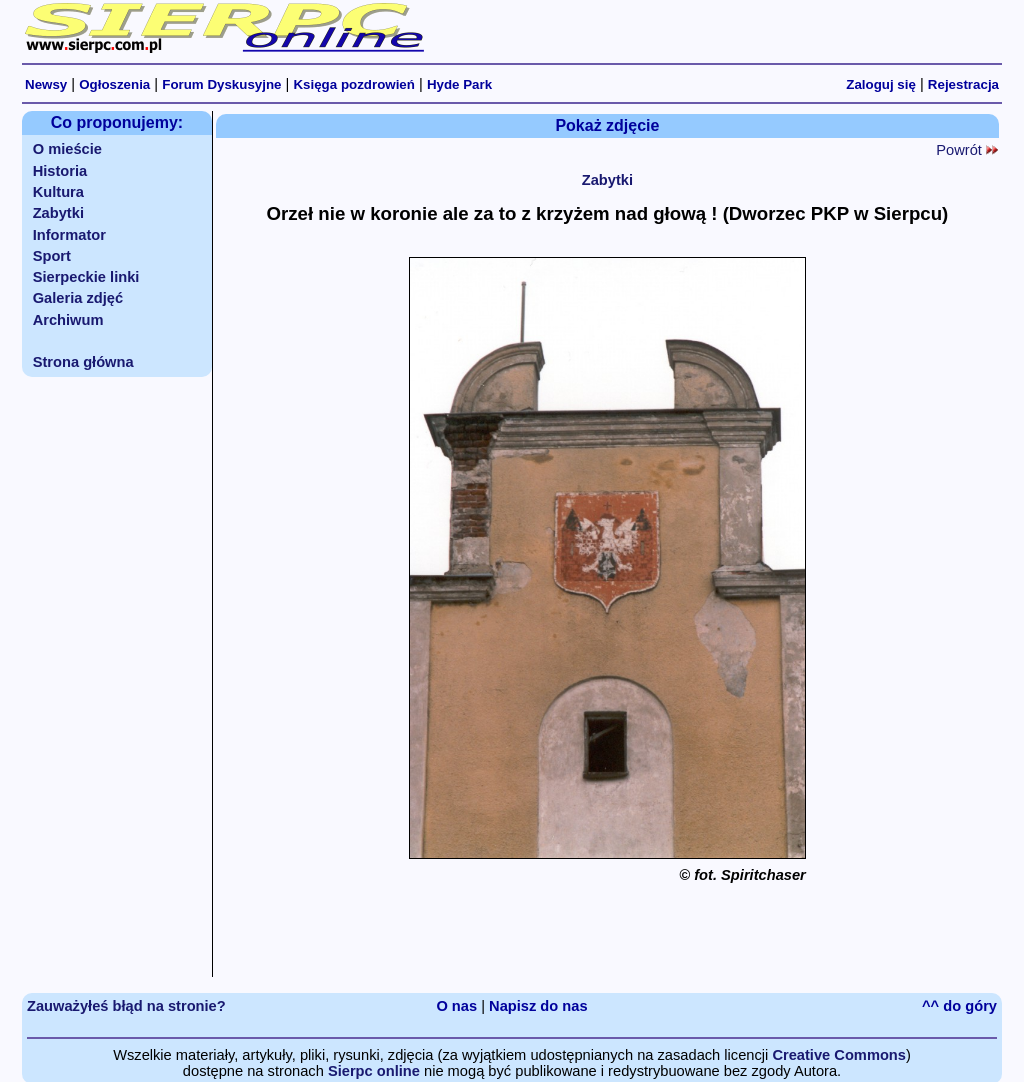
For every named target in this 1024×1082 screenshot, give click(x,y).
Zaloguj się (881, 84)
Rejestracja (963, 84)
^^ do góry (959, 1006)
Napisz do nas (538, 1006)
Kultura (58, 192)
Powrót (967, 150)
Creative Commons (839, 1055)
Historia (60, 171)
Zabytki (58, 213)
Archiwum (68, 320)
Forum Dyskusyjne (221, 84)
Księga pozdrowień (353, 84)
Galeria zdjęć (78, 298)
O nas (456, 1006)
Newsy (46, 84)
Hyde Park (459, 84)
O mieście (67, 149)
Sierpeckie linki (86, 277)
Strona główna (83, 362)
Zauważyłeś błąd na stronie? (126, 1006)
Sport (52, 256)
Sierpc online (374, 1071)
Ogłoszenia (114, 84)
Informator (69, 235)
